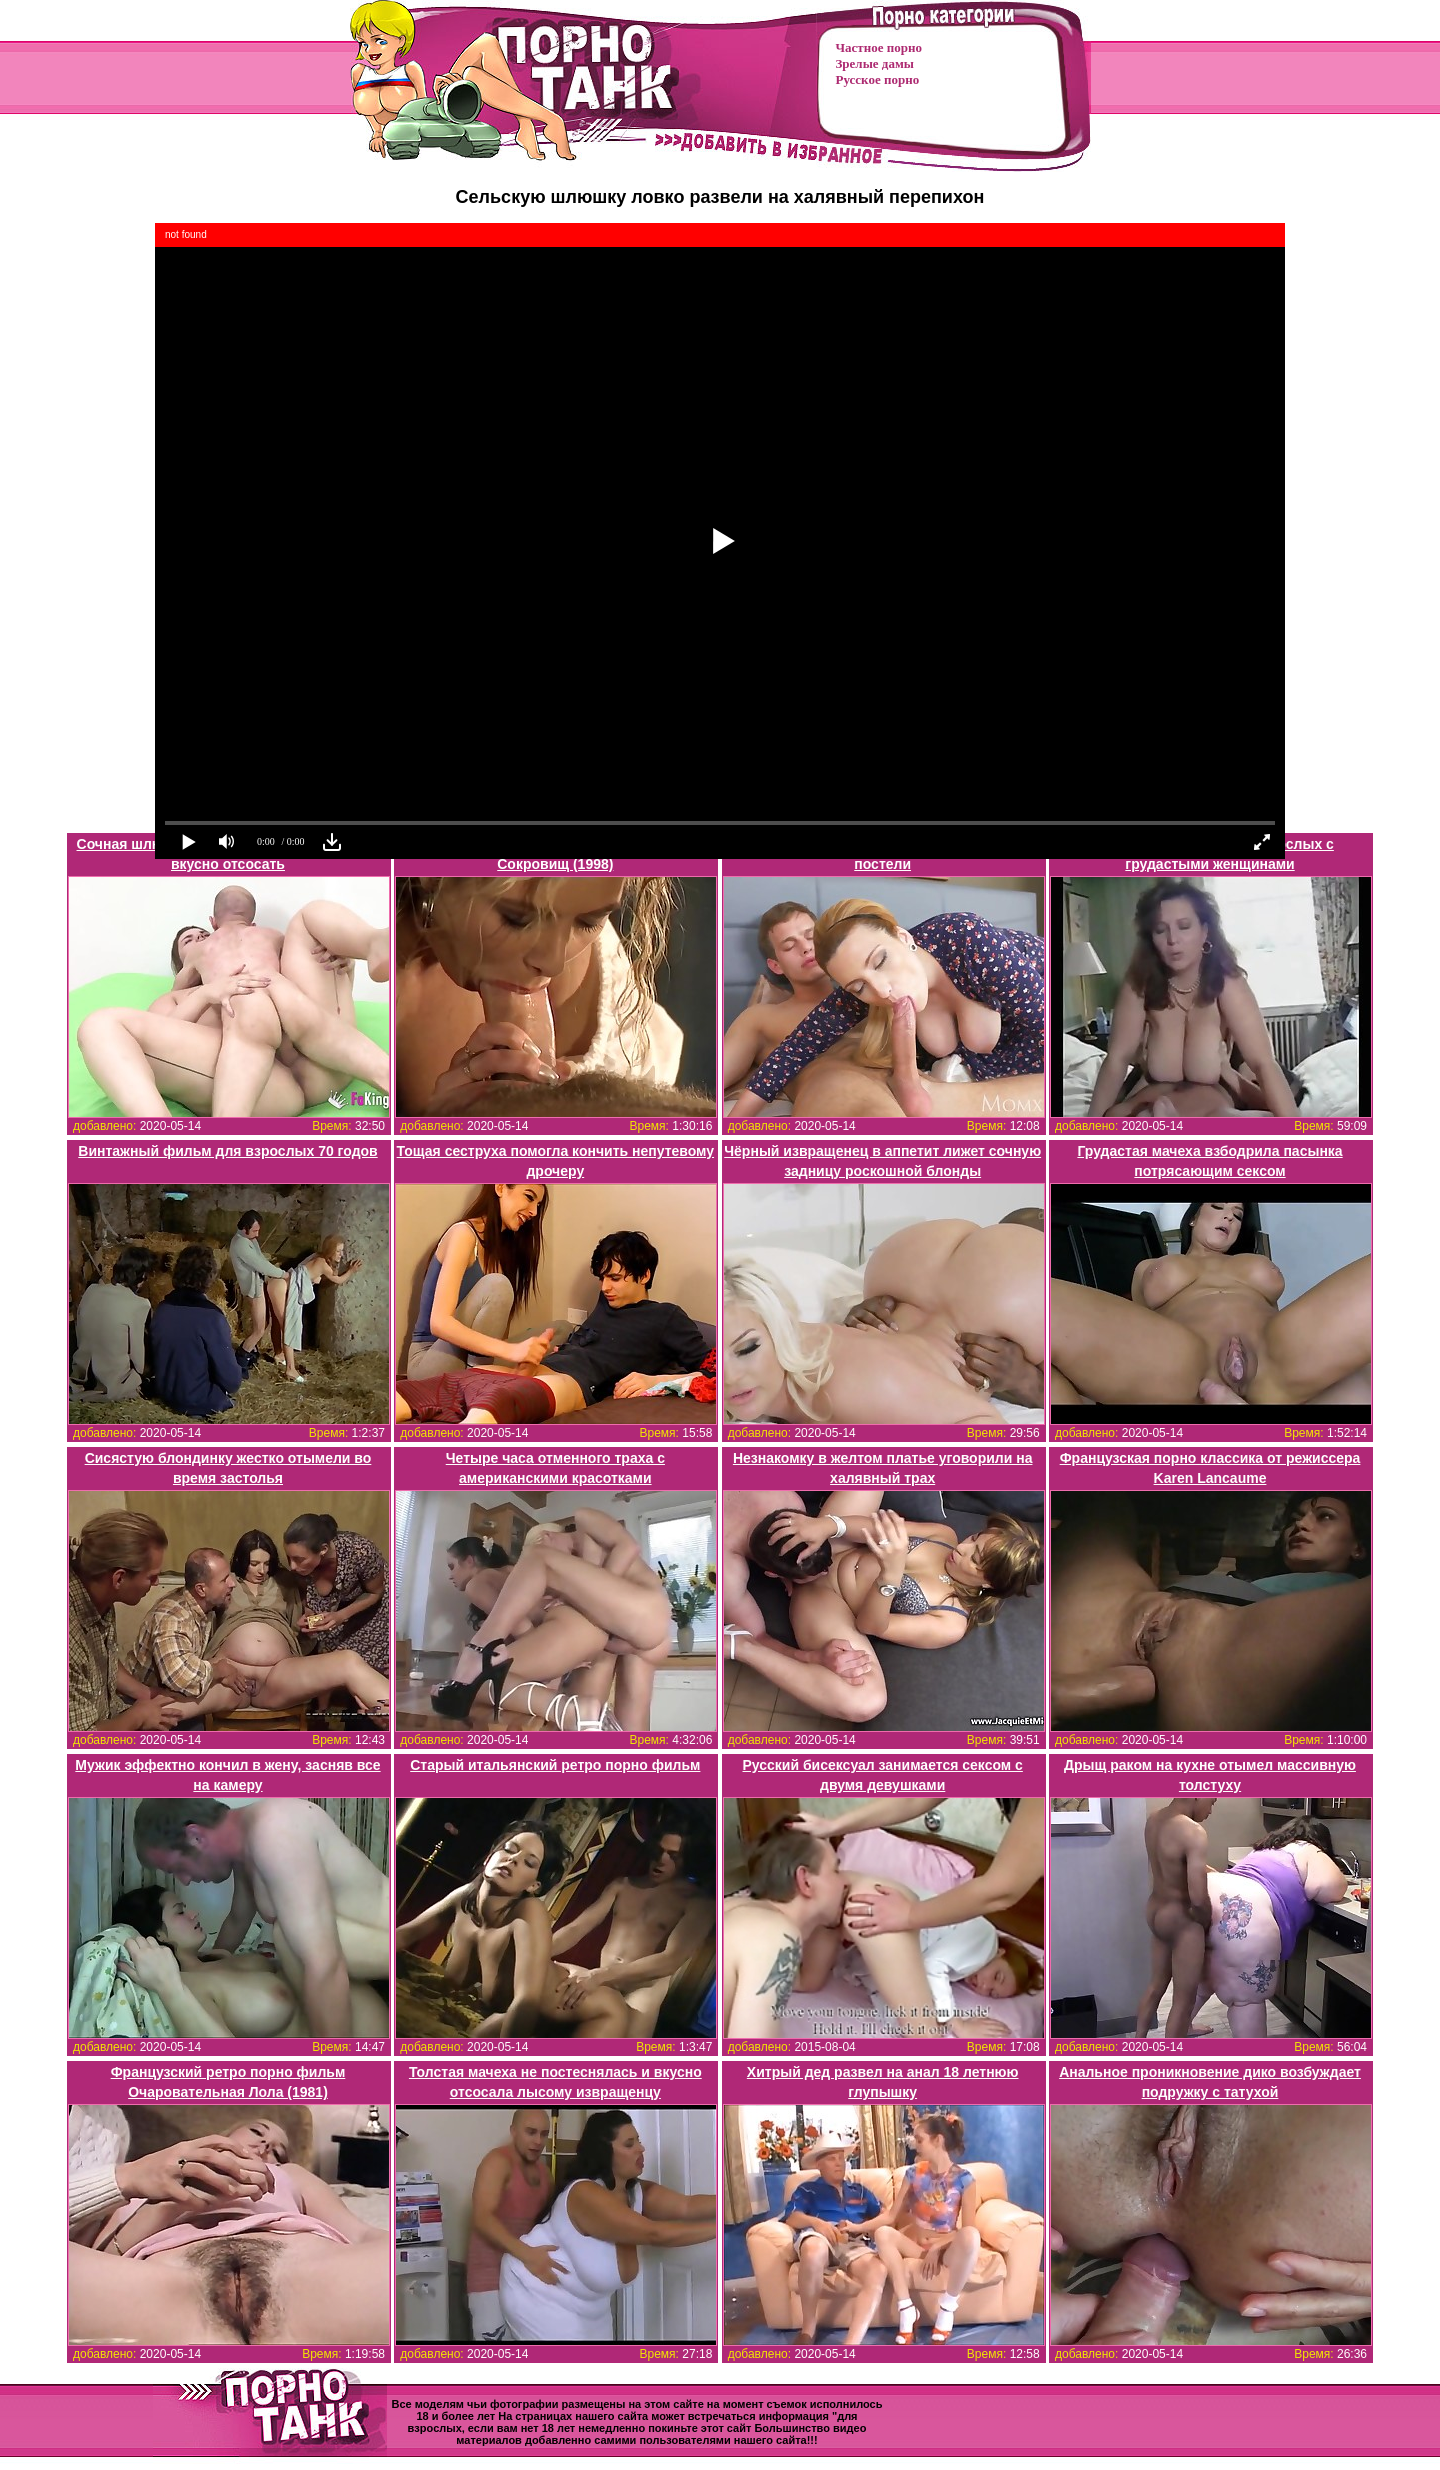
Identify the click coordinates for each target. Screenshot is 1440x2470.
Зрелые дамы (875, 63)
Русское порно (878, 79)
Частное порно (879, 47)
